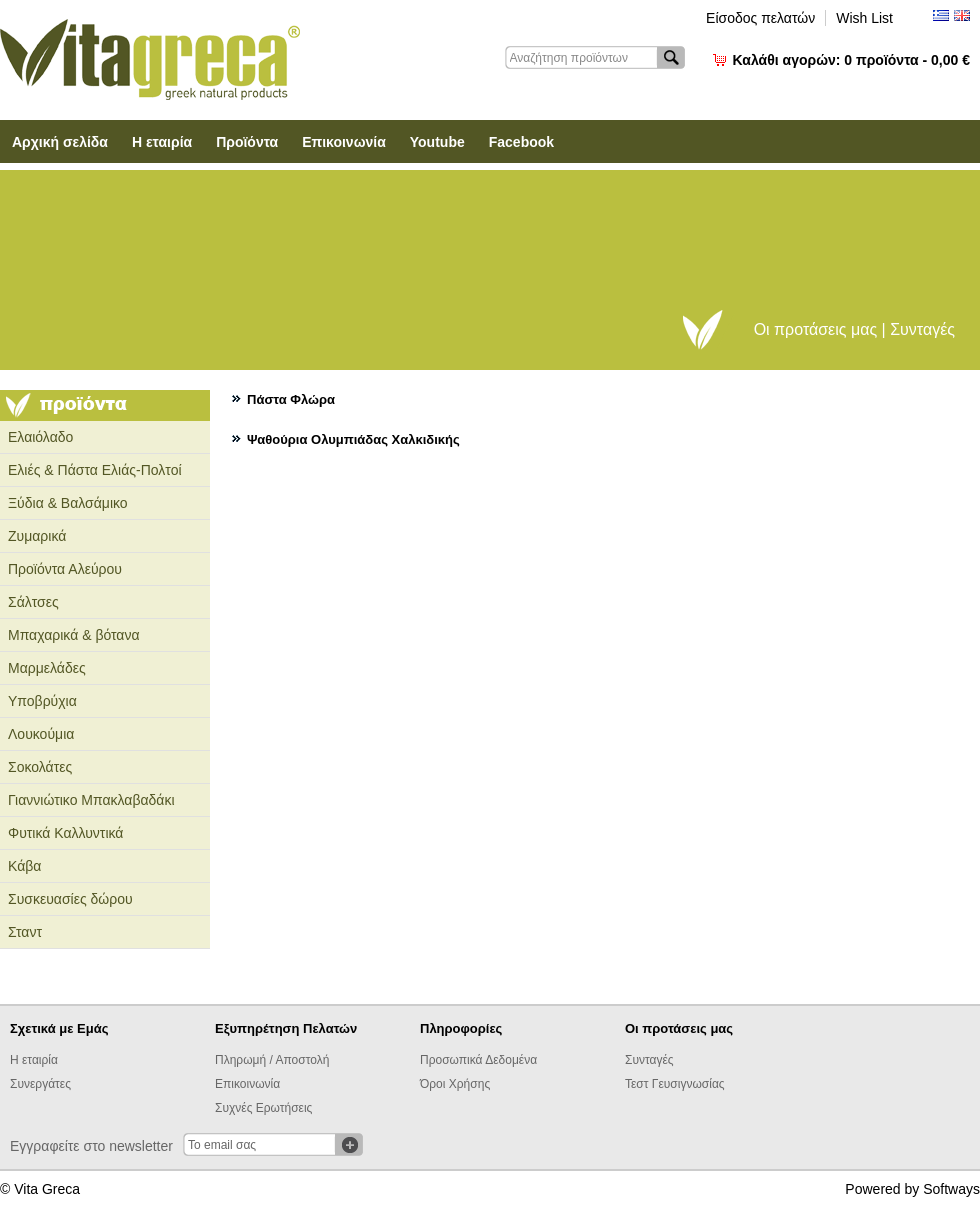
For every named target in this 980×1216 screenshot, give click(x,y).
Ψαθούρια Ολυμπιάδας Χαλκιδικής (353, 439)
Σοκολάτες (40, 767)
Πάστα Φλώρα (291, 399)
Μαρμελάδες (47, 668)
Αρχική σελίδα (60, 142)
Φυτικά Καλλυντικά (65, 833)
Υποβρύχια (42, 701)
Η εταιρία (162, 142)
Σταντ (25, 932)
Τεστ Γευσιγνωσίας (675, 1084)
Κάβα (24, 866)
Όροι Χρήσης (455, 1084)
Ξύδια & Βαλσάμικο (68, 503)
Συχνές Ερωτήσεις (263, 1108)
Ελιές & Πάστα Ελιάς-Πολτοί (95, 470)
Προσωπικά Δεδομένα (478, 1060)
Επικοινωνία (344, 142)
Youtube (437, 142)
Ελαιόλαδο (40, 437)
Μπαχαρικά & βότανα (74, 635)
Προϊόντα (247, 142)
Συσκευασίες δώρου (70, 899)
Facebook (521, 142)
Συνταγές (649, 1060)
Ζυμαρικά (37, 536)
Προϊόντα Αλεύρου (65, 569)
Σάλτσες (33, 602)
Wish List (864, 18)
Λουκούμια (41, 734)
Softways (951, 1189)
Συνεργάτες (40, 1084)
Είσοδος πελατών (760, 18)
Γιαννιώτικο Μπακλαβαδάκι (91, 800)
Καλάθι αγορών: (851, 60)
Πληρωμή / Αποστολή (272, 1060)
